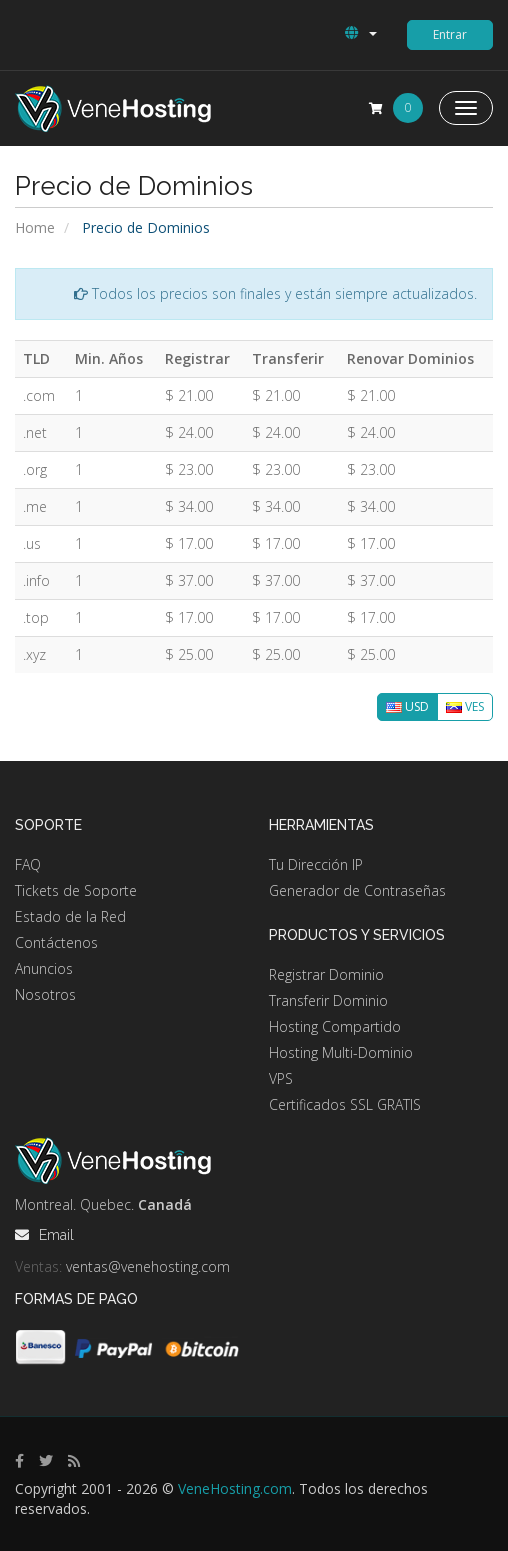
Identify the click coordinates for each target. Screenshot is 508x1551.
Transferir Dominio (328, 1000)
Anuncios (44, 968)
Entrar (450, 34)
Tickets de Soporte (76, 890)
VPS (281, 1078)
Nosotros (45, 994)
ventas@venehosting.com (148, 1266)
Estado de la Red (70, 916)
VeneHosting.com (235, 1488)
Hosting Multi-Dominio (341, 1052)
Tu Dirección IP (316, 864)
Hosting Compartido (335, 1026)
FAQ (28, 864)
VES (465, 706)
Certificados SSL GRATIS (345, 1104)
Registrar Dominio (326, 974)
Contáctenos (56, 942)
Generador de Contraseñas (357, 890)
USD (407, 706)
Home (35, 227)
